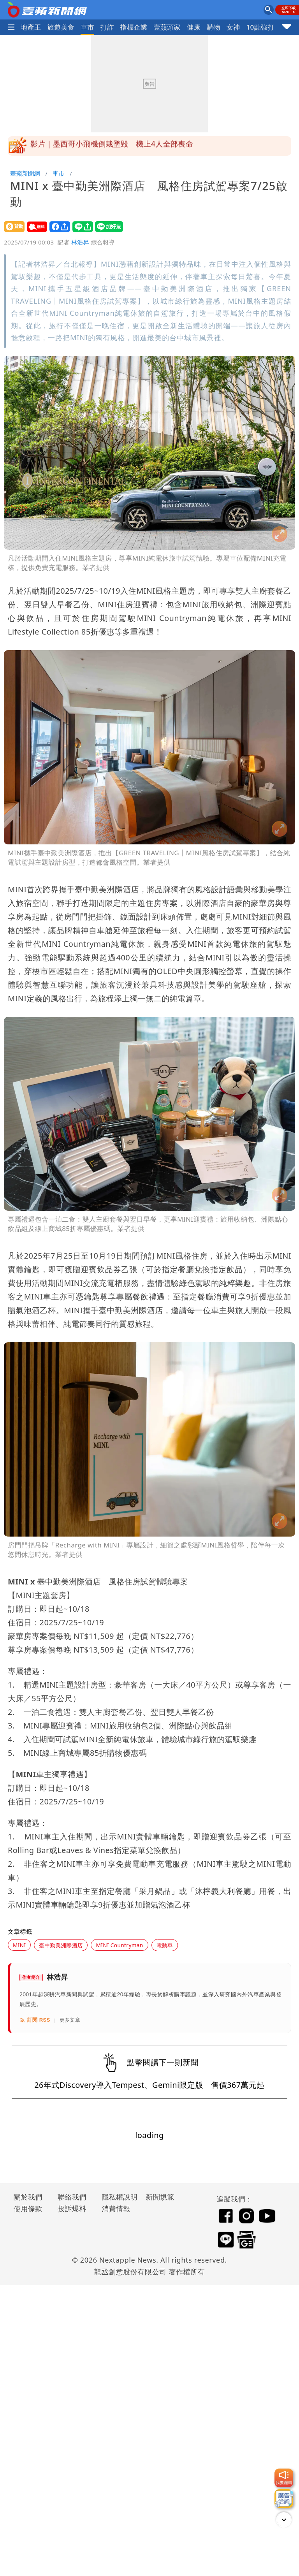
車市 (87, 27)
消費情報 (116, 2208)
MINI (19, 1945)
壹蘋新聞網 (25, 173)
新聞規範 (160, 2196)
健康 (194, 27)
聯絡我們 (72, 2196)
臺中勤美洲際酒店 (61, 1945)
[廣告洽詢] (283, 2498)
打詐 (107, 27)
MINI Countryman (119, 1945)
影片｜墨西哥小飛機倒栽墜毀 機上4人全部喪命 (111, 146)
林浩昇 (80, 242)
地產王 (31, 27)
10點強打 (260, 27)
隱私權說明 (117, 2196)
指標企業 (134, 27)
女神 (233, 27)
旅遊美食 (61, 27)
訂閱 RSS (34, 2020)
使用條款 (28, 2208)
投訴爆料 (72, 2208)
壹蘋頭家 (167, 27)
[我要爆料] (283, 2478)
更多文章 (70, 2020)
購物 (213, 27)
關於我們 (28, 2196)
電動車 (165, 1945)
